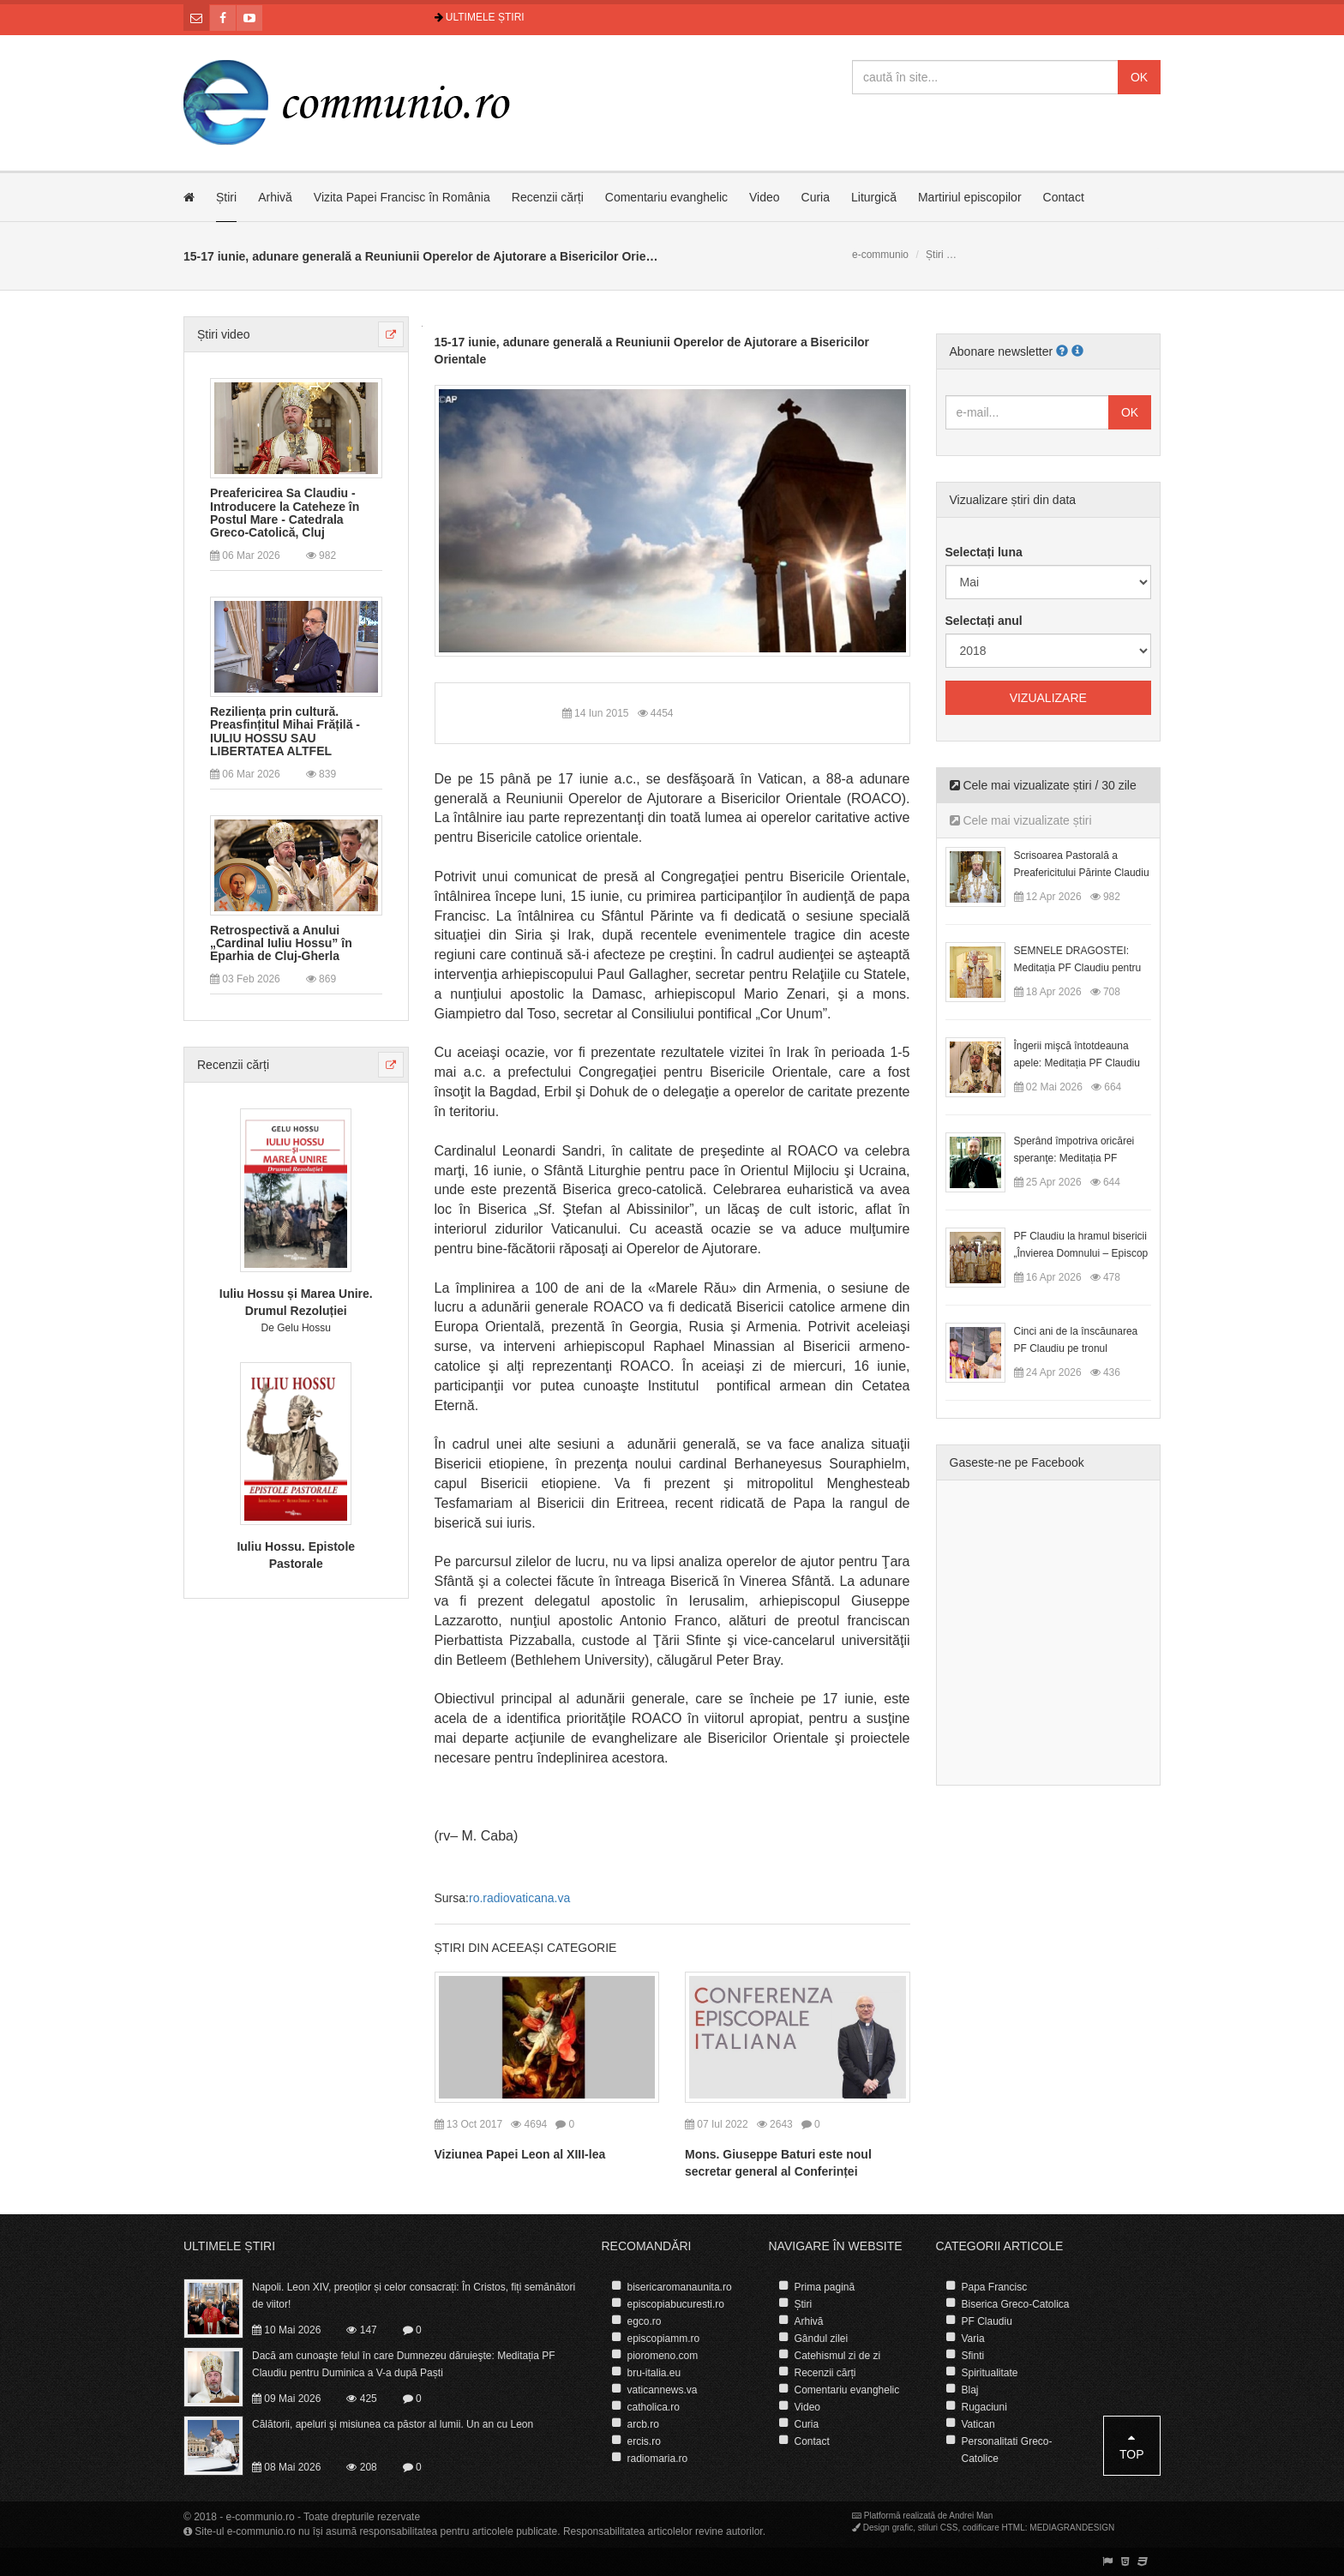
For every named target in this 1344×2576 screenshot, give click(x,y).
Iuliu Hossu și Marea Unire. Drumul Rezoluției (296, 1302)
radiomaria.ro (657, 2459)
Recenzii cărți (548, 197)
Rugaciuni (984, 2407)
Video (764, 197)
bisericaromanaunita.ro (679, 2287)
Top (1131, 2446)
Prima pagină (825, 2287)
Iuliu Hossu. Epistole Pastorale (296, 1555)
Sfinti (973, 2356)
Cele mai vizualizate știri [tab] (1021, 820)
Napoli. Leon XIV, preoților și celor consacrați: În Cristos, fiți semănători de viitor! (413, 2295)
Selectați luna (984, 552)
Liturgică (874, 197)
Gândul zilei (822, 2339)
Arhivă (275, 197)
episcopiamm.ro (663, 2339)
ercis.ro (644, 2441)
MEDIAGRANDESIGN (1071, 2527)
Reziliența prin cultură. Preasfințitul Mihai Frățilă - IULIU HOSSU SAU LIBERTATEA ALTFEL (285, 732)
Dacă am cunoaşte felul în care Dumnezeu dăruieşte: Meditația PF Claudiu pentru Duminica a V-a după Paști (403, 2364)
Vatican (978, 2424)
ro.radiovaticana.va (519, 1898)
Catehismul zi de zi (838, 2356)
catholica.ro (653, 2407)
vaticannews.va (662, 2390)
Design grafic (888, 2527)
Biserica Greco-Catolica (1016, 2304)
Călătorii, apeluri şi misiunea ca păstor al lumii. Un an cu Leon (392, 2424)
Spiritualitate (990, 2373)
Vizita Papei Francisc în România (402, 197)
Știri (226, 197)
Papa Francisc (995, 2287)
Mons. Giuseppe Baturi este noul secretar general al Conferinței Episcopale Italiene (778, 2171)
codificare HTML (994, 2527)
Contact (1063, 197)
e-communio (880, 255)
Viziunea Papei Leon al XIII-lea (520, 2154)
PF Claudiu (987, 2321)
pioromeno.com (663, 2356)
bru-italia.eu (654, 2373)
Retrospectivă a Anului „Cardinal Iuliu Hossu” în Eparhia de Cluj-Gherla (281, 944)
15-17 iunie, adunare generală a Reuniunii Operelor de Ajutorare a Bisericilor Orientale (652, 350)
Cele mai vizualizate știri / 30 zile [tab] (1043, 785)
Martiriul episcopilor (970, 197)
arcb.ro (643, 2424)
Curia (815, 197)
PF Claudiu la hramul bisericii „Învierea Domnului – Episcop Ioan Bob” (1081, 1253)
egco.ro (644, 2321)
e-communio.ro (260, 2517)
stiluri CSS (938, 2527)
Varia (973, 2339)
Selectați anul (984, 620)
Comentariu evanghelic (666, 197)
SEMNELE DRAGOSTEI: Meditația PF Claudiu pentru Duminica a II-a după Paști (1078, 968)
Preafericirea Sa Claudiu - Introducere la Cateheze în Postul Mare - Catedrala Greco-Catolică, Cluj (284, 513)
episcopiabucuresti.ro (675, 2304)
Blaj (970, 2390)
